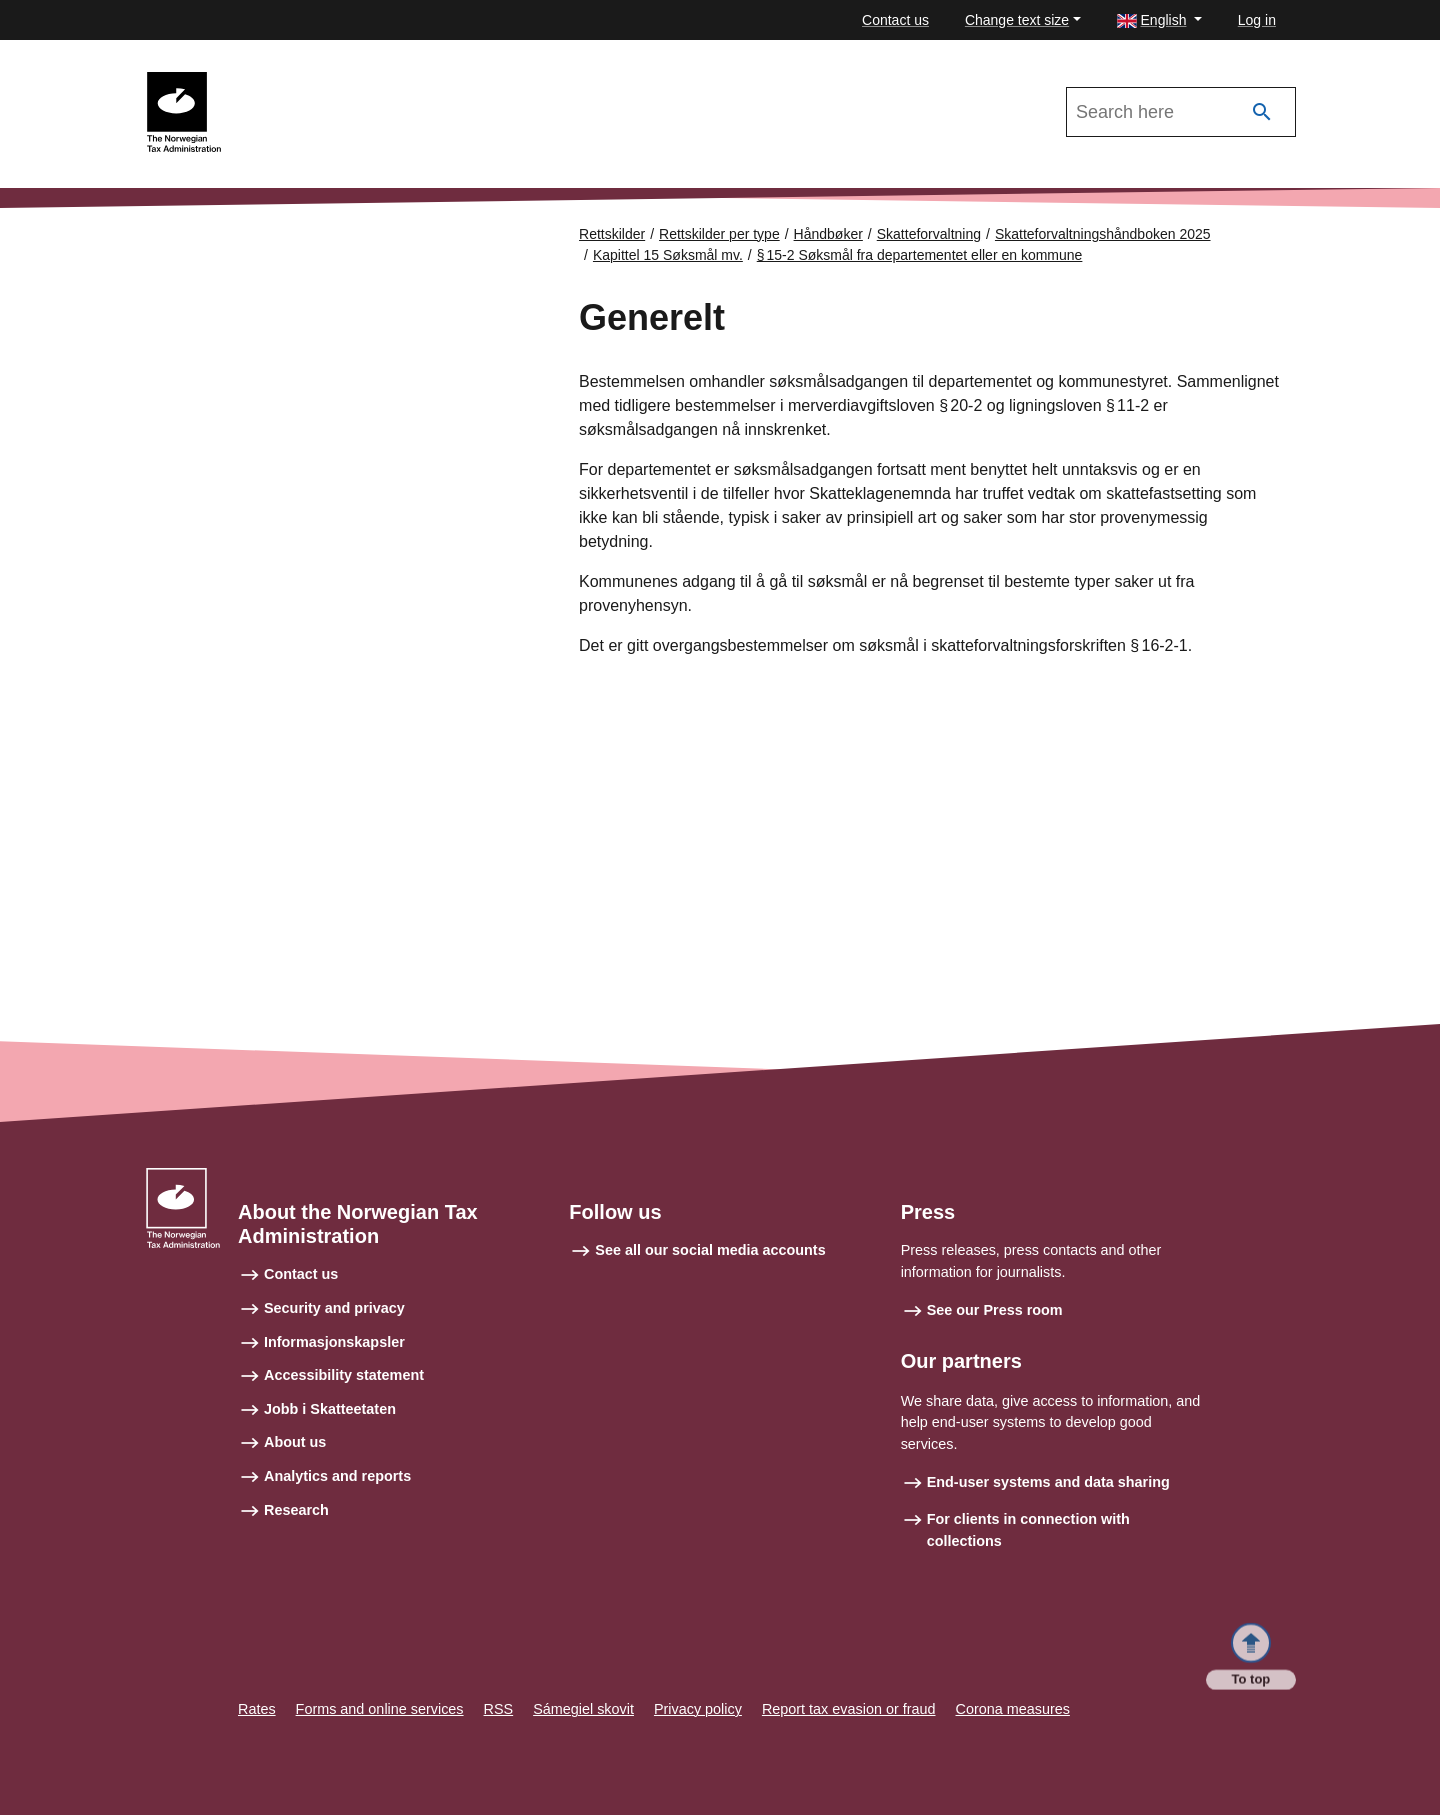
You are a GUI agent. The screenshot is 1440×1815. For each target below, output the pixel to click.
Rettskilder (612, 234)
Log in (1257, 20)
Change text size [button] (1017, 20)
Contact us (895, 20)
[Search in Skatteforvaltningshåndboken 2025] (1181, 112)
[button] (1159, 20)
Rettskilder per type (719, 234)
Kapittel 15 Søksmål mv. (668, 255)
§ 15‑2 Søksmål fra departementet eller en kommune (920, 255)
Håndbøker (828, 234)
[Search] (1262, 112)
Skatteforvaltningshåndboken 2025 (348, 81)
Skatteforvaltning (929, 234)
